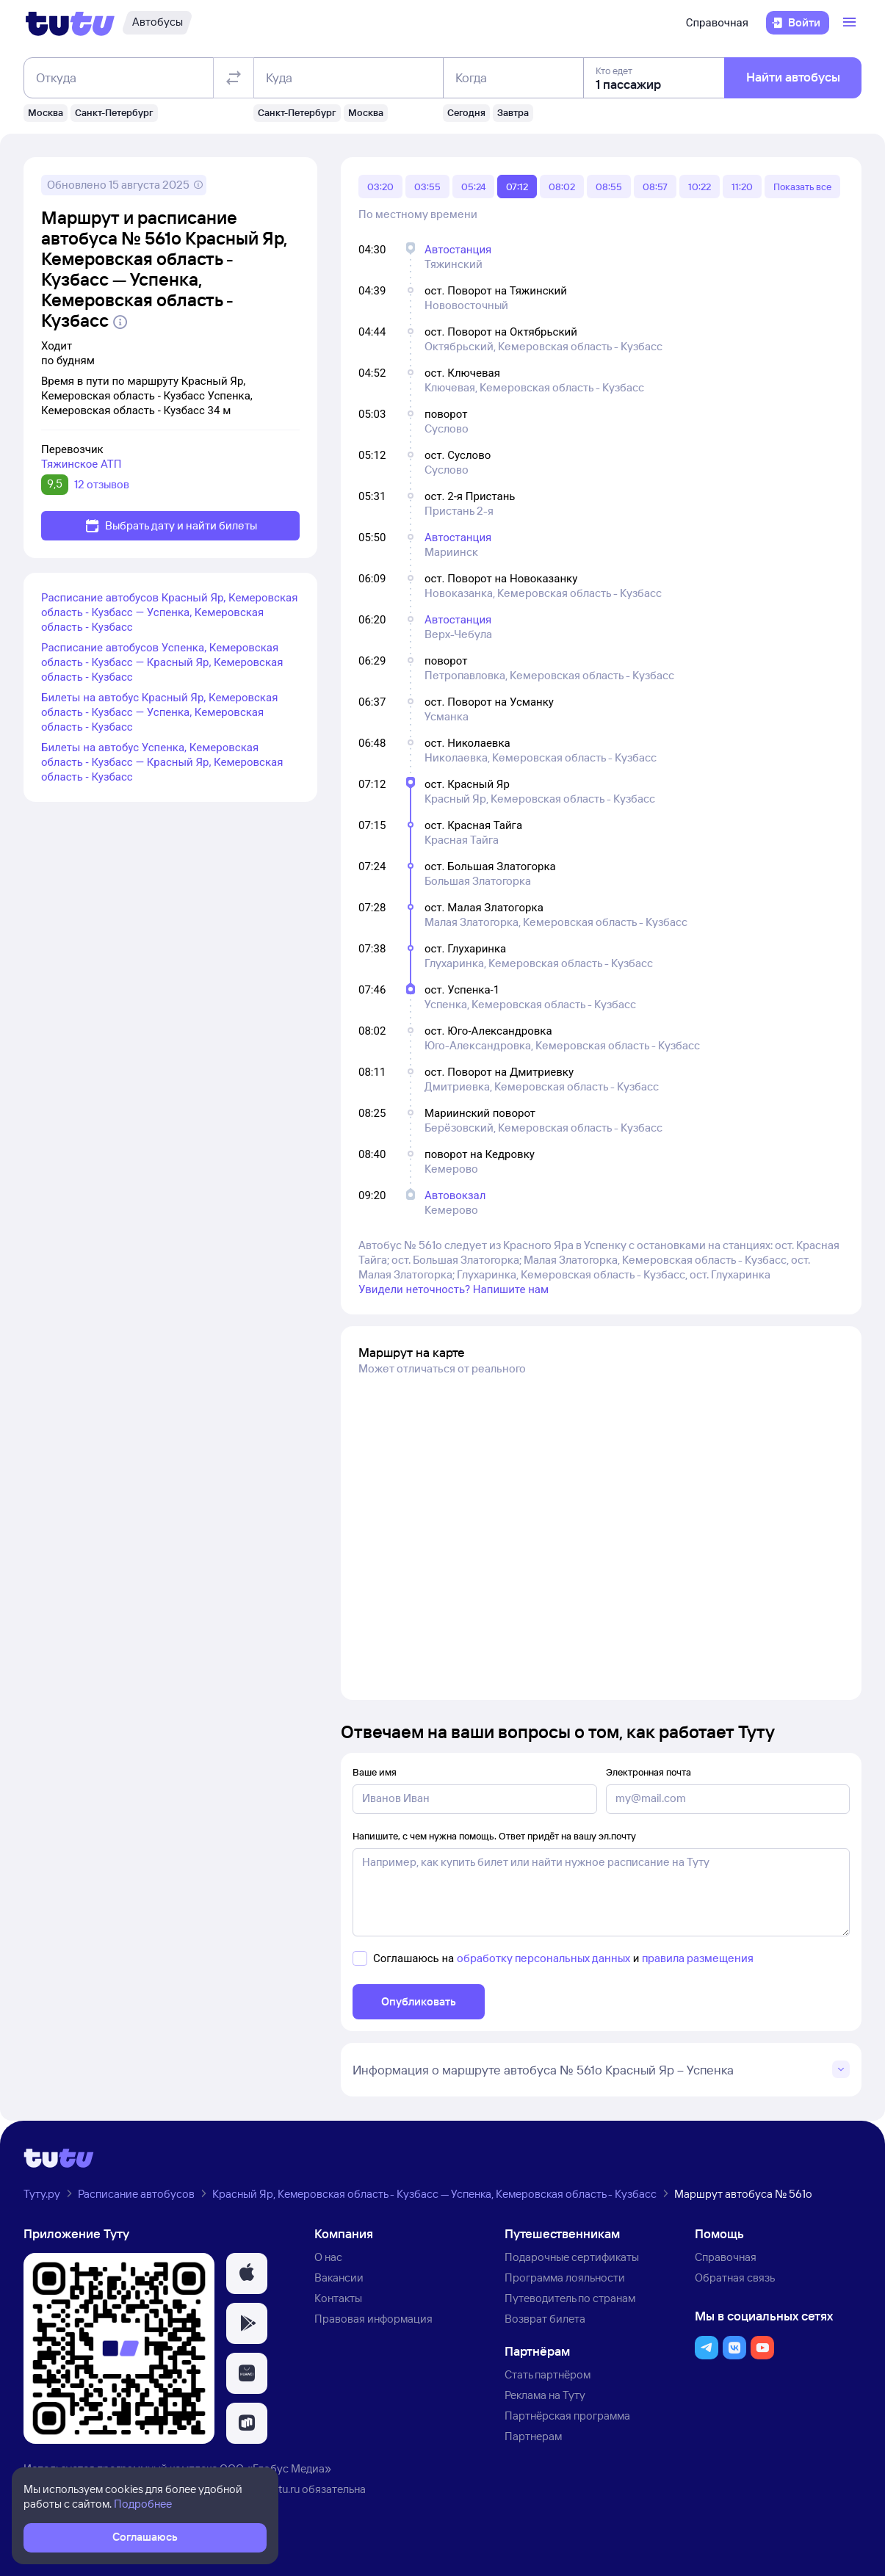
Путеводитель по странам (570, 2298)
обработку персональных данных (543, 1958)
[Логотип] (70, 23)
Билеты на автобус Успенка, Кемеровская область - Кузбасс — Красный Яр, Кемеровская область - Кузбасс (162, 762)
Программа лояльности (565, 2277)
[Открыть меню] (851, 23)
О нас (328, 2257)
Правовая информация (373, 2319)
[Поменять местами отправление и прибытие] (233, 77)
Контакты (338, 2298)
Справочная (717, 22)
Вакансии (339, 2277)
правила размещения (698, 1958)
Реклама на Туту (545, 2395)
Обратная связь (735, 2277)
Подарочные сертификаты (572, 2257)
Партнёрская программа (567, 2416)
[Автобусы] (157, 23)
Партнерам (533, 2436)
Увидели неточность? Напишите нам (453, 1289)
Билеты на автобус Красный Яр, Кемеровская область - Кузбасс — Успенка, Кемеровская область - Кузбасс (159, 712)
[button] (246, 2273)
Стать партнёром (547, 2374)
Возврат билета (545, 2319)
